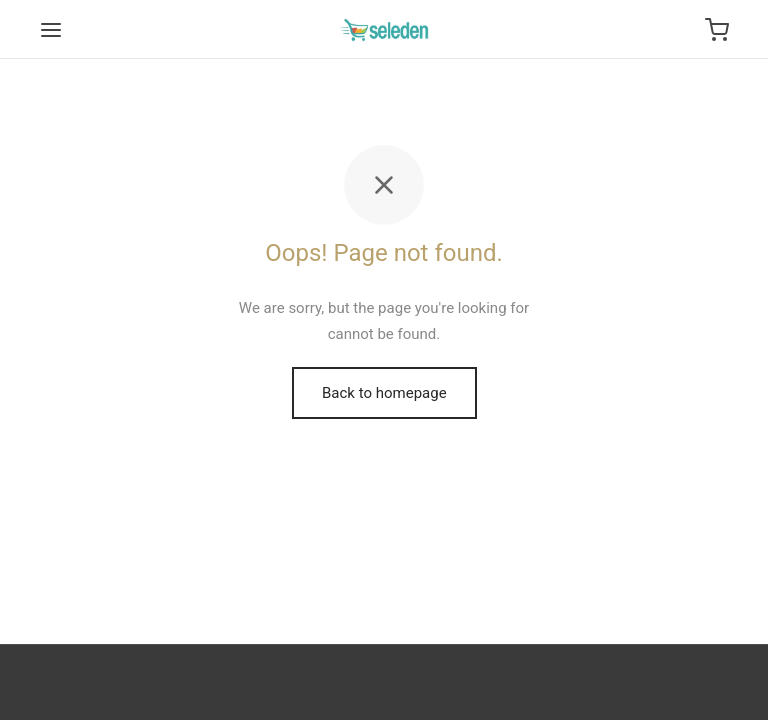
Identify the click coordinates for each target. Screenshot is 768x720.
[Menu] (51, 30)
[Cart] (717, 30)
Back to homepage (384, 393)
